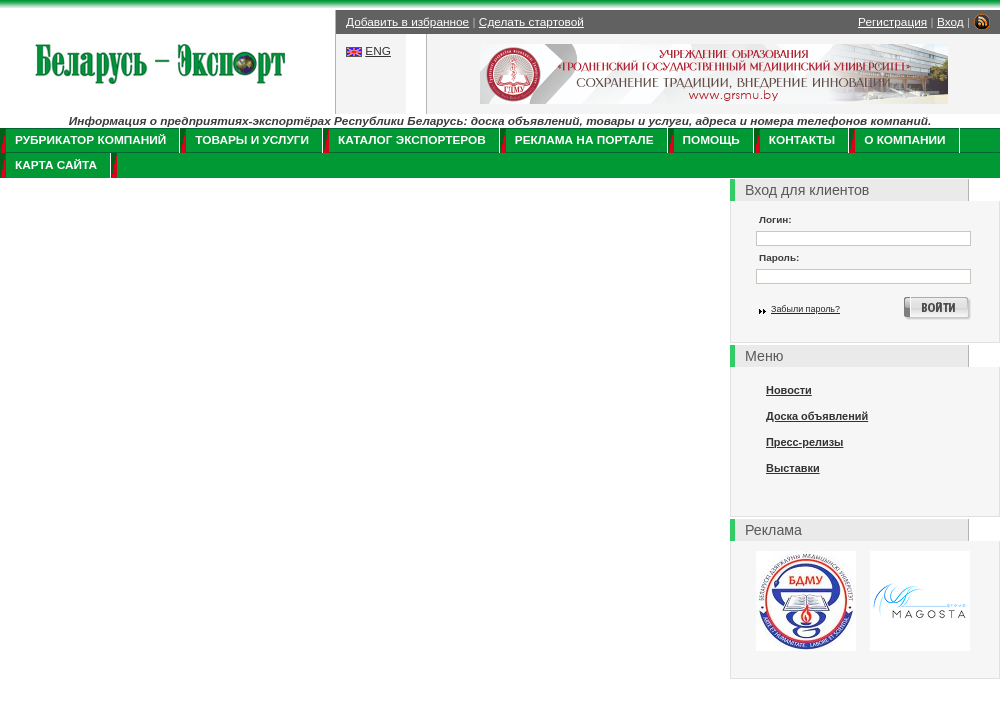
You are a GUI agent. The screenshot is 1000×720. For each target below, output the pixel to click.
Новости (789, 390)
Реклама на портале (584, 140)
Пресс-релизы (804, 442)
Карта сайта (56, 165)
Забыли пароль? (805, 309)
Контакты (802, 140)
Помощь (711, 140)
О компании (904, 140)
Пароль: (779, 257)
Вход (950, 22)
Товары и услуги (252, 140)
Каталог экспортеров (412, 140)
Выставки (793, 468)
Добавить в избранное (407, 22)
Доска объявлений (817, 416)
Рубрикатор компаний (90, 140)
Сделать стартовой (531, 22)
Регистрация (892, 22)
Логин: (775, 219)
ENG (378, 51)
